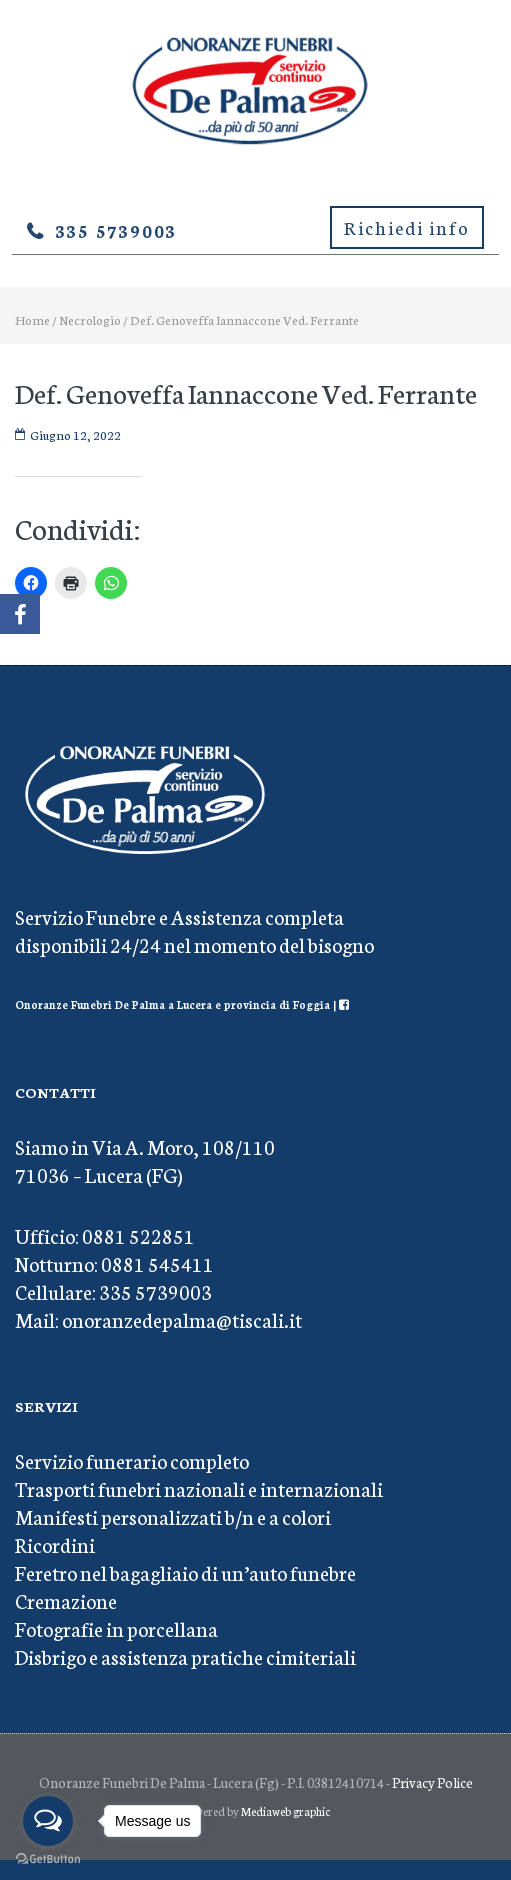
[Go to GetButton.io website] (48, 1859)
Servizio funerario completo (132, 1460)
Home (32, 319)
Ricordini (55, 1544)
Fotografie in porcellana (116, 1628)
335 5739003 (116, 230)
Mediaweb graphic (285, 1811)
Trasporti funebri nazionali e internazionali (199, 1488)
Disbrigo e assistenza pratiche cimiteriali (185, 1656)
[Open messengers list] (48, 1821)
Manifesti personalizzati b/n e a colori (173, 1516)
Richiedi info (407, 227)
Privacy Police (432, 1782)
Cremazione (66, 1600)
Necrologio (90, 319)
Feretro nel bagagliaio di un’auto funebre (185, 1572)
